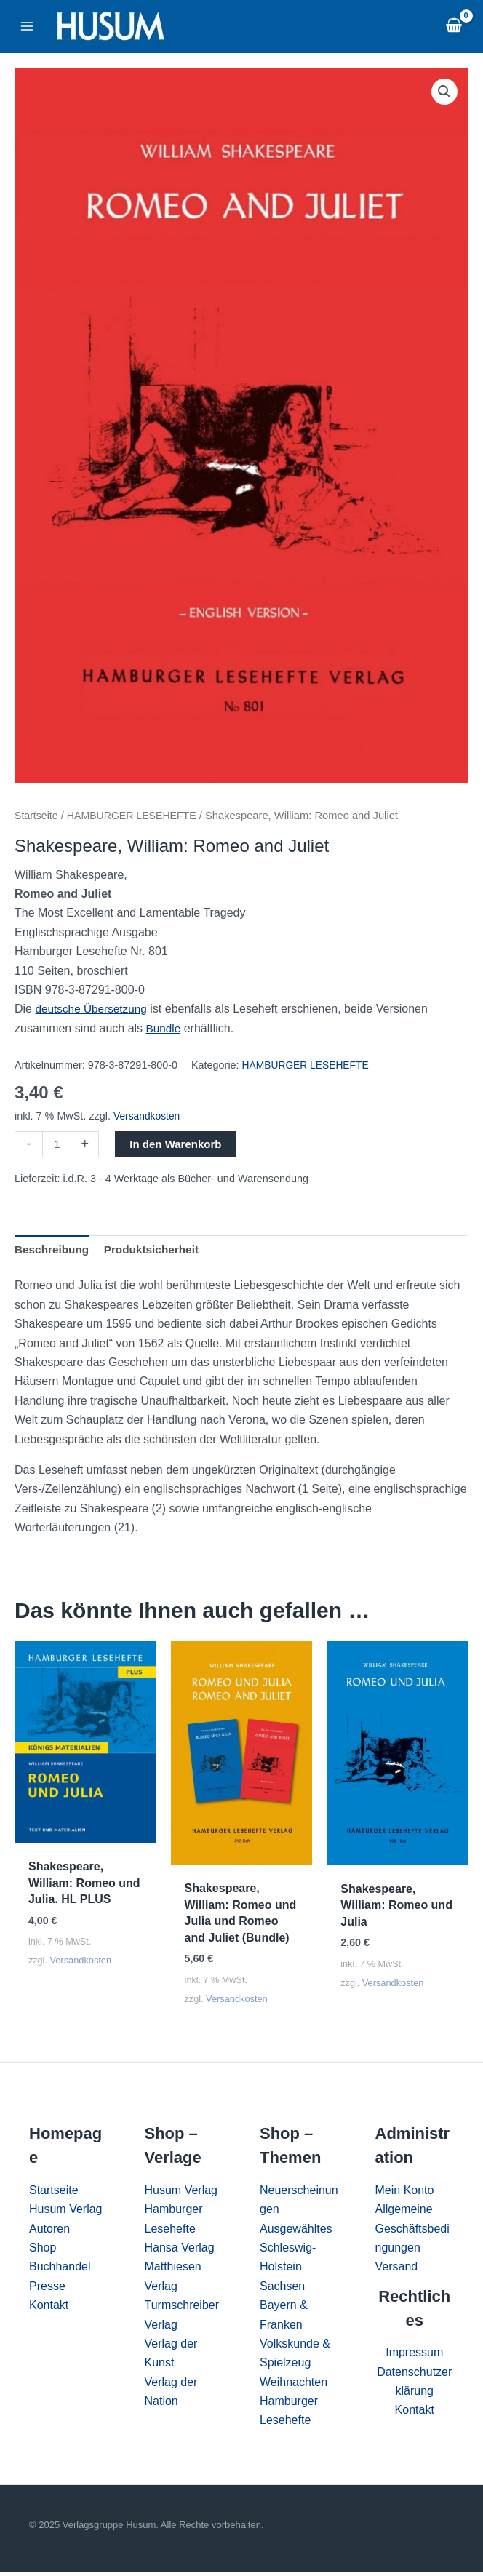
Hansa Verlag (180, 2251)
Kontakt (48, 2308)
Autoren (49, 2231)
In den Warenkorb (177, 1144)
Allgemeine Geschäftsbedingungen (412, 2231)
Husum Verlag (66, 2212)
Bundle (164, 1028)
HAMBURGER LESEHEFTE (136, 815)
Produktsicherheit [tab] (156, 1251)
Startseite (37, 815)
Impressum (414, 2356)
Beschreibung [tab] (53, 1251)
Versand (396, 2270)
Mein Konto (404, 2194)
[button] (444, 92)
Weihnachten (293, 2386)
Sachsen (282, 2290)
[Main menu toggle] (27, 26)
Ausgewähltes (296, 2231)
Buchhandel (60, 2270)
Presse (47, 2290)
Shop (42, 2251)
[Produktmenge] (57, 1145)
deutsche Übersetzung (93, 1008)
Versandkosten (148, 1116)
